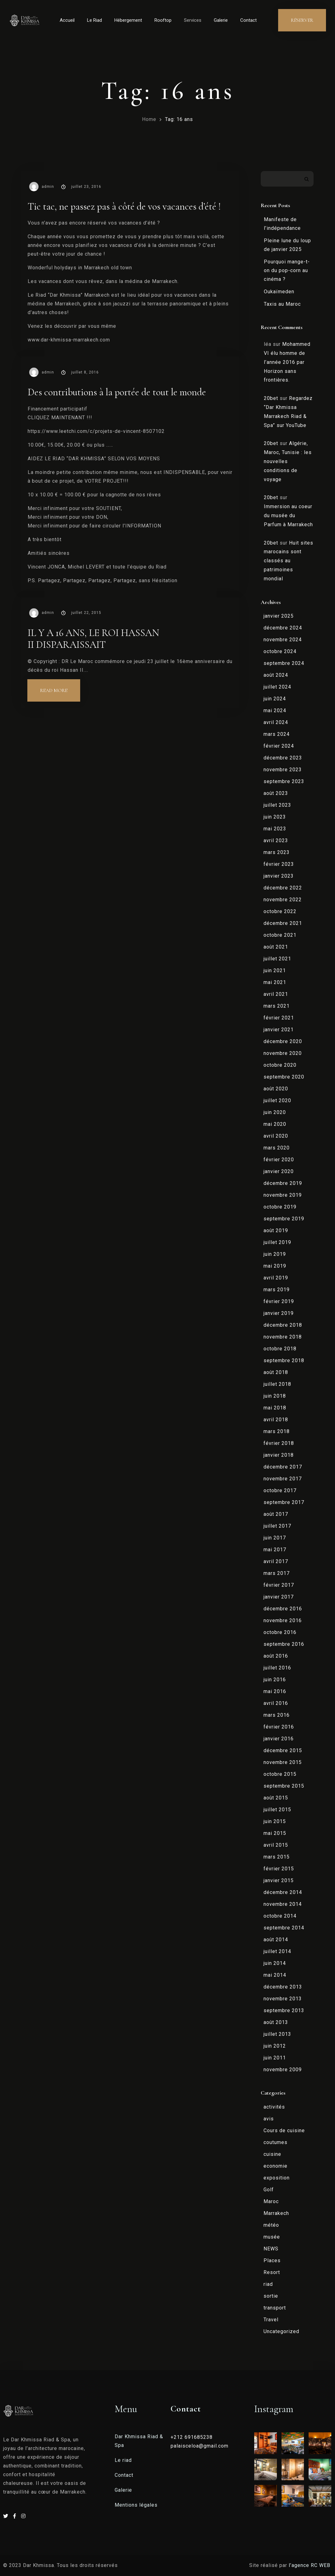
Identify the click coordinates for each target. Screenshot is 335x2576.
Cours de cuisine (284, 2130)
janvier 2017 (279, 1597)
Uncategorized (281, 2331)
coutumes (275, 2142)
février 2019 (279, 1301)
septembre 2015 (284, 1786)
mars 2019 (277, 1290)
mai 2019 (275, 1266)
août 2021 (276, 947)
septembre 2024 (284, 663)
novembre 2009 (283, 2069)
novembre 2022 (283, 900)
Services (192, 20)
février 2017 (279, 1585)
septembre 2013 (284, 2010)
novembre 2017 (283, 1479)
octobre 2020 (280, 1065)
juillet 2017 (277, 1526)
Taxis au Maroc (282, 304)
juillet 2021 (277, 959)
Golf (269, 2190)
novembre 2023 (283, 770)
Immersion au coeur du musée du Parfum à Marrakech (288, 515)
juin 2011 (275, 2058)
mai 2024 (275, 710)
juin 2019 (275, 1254)
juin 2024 (275, 699)
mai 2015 (275, 1833)
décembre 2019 (283, 1183)
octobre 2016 (280, 1632)
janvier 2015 (279, 1880)
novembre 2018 (283, 1337)
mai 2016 (275, 1691)
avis (269, 2119)
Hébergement (128, 20)
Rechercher (306, 179)
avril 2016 (276, 1703)
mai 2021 (275, 982)
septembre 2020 (284, 1077)
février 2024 (279, 746)
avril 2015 (276, 1845)
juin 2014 (275, 1963)
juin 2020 (275, 1112)
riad (268, 2284)
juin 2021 (275, 970)
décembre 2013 (283, 1987)
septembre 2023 (284, 781)
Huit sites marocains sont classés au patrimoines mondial (288, 561)
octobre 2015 (280, 1774)
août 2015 (276, 1798)
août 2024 (276, 675)
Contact (248, 20)
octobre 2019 (280, 1207)
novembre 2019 (283, 1195)
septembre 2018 (284, 1360)
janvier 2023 (279, 876)
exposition (277, 2178)
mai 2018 (275, 1408)
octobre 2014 (280, 1916)
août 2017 (276, 1514)
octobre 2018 (280, 1349)
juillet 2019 (277, 1242)
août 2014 (276, 1939)
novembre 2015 (283, 1762)
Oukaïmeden (279, 292)
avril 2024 (276, 722)
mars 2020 (277, 1148)
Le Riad (94, 20)
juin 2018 (275, 1396)
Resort (272, 2272)
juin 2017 (275, 1538)
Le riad (123, 2460)
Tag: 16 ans (179, 119)
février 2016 (279, 1727)
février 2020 (279, 1160)
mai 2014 (275, 1975)
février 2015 (279, 1869)
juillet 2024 (277, 687)
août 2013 (276, 2022)
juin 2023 (275, 817)
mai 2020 (275, 1124)
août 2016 (276, 1656)
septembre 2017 (284, 1502)
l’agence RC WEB (310, 2565)
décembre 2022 (283, 888)
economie (275, 2166)
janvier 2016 (279, 1739)
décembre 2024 (283, 628)
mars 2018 (277, 1431)
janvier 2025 (279, 616)
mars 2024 (277, 734)
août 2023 (276, 793)
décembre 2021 (283, 923)
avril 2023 (276, 840)
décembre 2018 (283, 1325)
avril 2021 (276, 994)
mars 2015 (277, 1857)
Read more (60, 687)
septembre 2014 (284, 1928)
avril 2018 (276, 1420)
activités (274, 2107)
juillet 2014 (277, 1951)
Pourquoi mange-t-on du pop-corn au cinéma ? (287, 270)
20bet (271, 398)
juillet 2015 (277, 1809)
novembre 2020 (283, 1053)
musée (272, 2237)
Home (149, 119)
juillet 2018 (277, 1384)
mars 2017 (277, 1573)
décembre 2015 (283, 1750)
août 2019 (276, 1230)
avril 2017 (276, 1561)
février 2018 (279, 1443)
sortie (271, 2296)
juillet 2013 (277, 2034)
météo (271, 2225)
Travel (271, 2320)
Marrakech (276, 2213)
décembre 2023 (283, 758)
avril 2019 (276, 1278)
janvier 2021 (279, 1030)
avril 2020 (276, 1136)
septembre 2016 (284, 1644)
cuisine (272, 2154)
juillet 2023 (277, 805)
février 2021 (279, 1018)
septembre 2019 (284, 1219)
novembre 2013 (283, 1999)
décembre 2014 (283, 1892)
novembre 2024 (283, 640)
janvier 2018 (279, 1455)
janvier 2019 (279, 1313)
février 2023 (279, 864)
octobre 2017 (280, 1490)
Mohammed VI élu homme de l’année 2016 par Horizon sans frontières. (287, 362)
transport (275, 2308)
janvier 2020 (279, 1171)
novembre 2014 (283, 1904)
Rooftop (163, 20)
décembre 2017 (283, 1467)
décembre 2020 (283, 1041)
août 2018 (276, 1372)
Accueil (67, 20)
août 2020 (276, 1089)
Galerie (221, 20)
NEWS (271, 2249)
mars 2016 (277, 1715)
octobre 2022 (280, 911)
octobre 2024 (280, 651)
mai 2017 (275, 1550)
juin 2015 (275, 1821)
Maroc (271, 2201)
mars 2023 (277, 852)
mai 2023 (275, 829)
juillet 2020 (277, 1100)
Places (272, 2260)
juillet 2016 (277, 1668)
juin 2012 (275, 2046)
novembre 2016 (283, 1620)
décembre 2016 (283, 1609)
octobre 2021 (280, 935)
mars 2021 (277, 1006)
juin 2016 (275, 1680)
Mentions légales (136, 2505)
